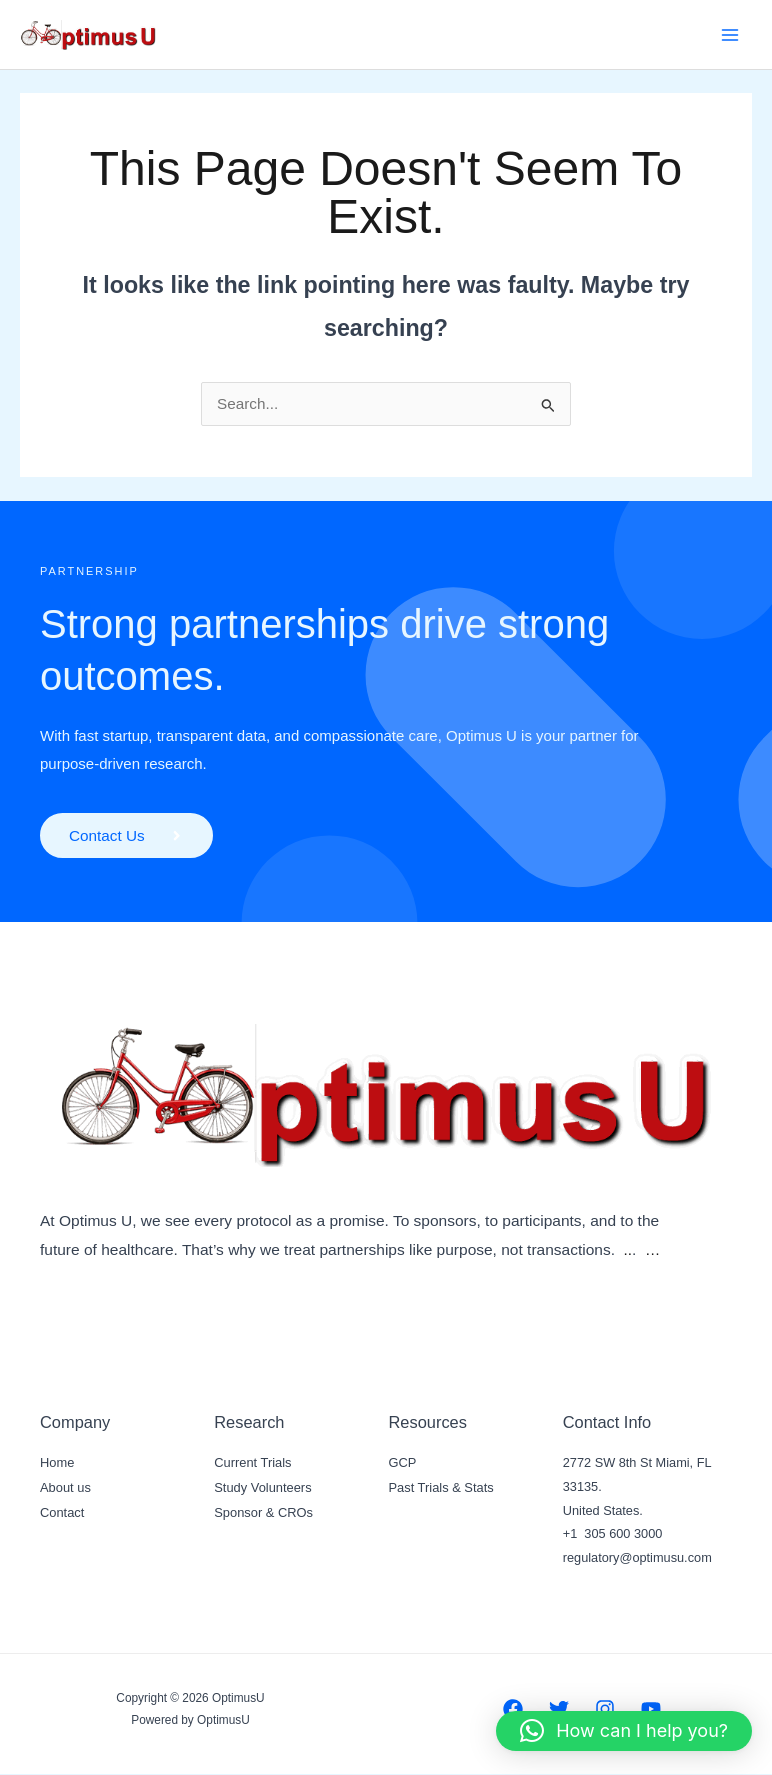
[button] (624, 1731)
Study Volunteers (262, 1487)
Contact (62, 1511)
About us (65, 1487)
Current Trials (252, 1464)
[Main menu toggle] (730, 34)
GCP (403, 1464)
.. (628, 1250)
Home (57, 1464)
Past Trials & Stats (441, 1487)
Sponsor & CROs (263, 1511)
